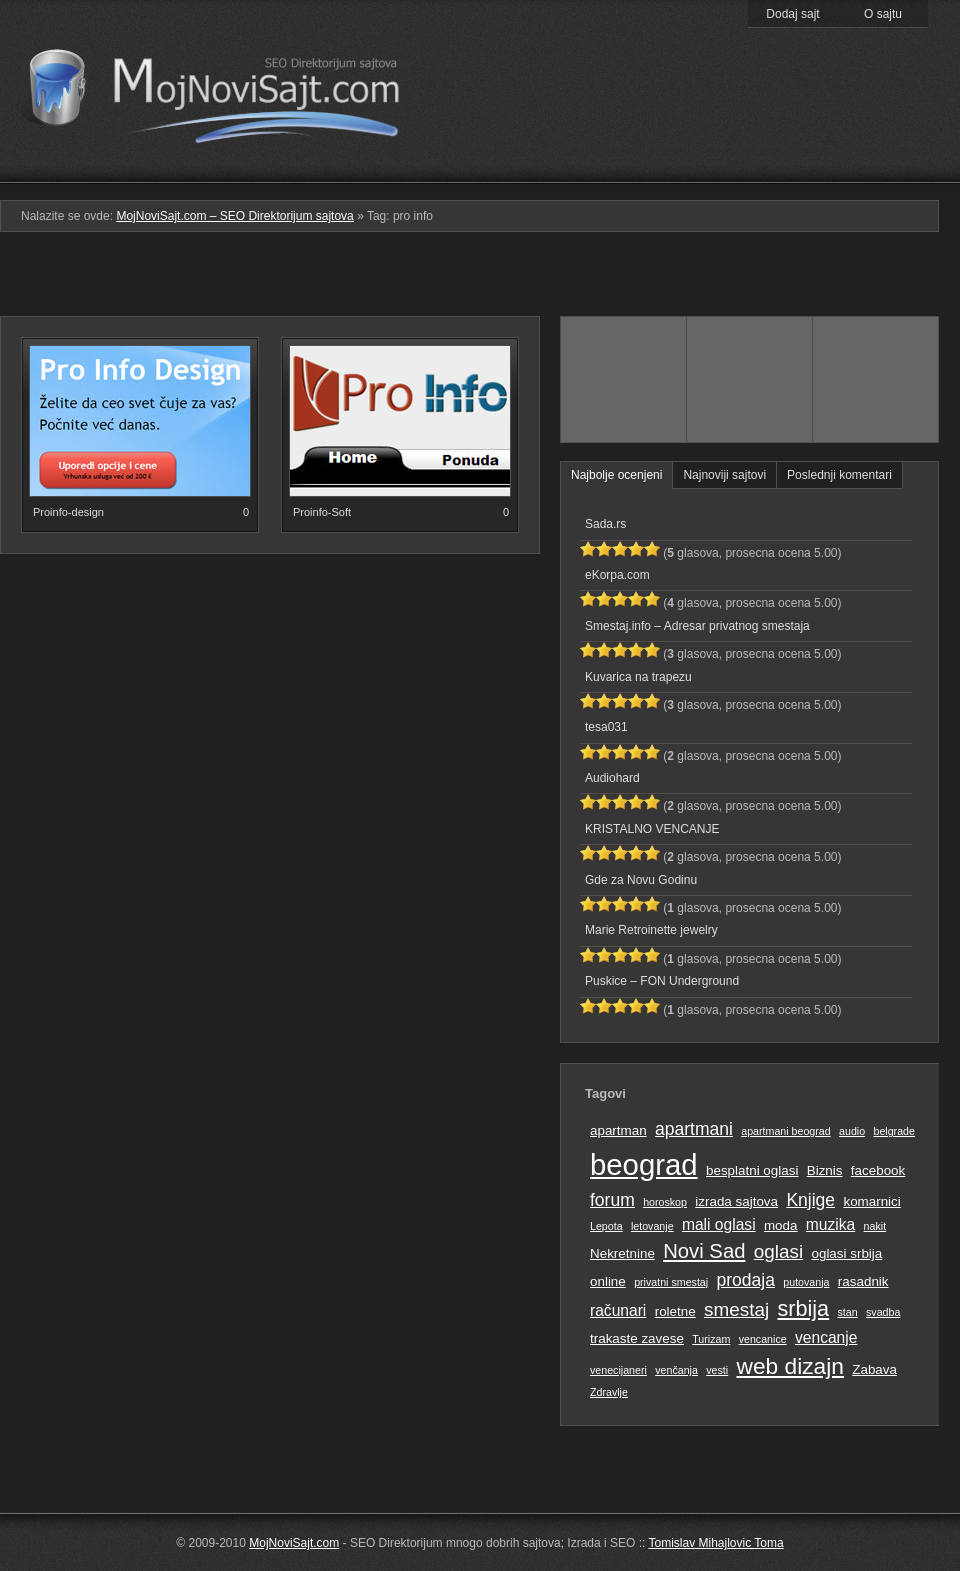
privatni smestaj (671, 1282)
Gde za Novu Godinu (641, 880)
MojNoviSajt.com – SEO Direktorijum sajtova (227, 90)
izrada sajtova (736, 1201)
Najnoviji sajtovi (724, 475)
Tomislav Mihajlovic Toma (716, 1543)
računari (618, 1310)
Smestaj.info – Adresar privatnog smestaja (697, 626)
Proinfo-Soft (322, 512)
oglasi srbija (846, 1253)
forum (612, 1200)
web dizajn (789, 1366)
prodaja (746, 1280)
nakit (875, 1226)
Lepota (606, 1226)
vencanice (763, 1339)
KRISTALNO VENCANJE (652, 829)
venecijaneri (618, 1370)
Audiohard (612, 778)
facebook (878, 1170)
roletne (675, 1311)
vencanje (826, 1337)
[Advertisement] (480, 282)
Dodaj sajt (792, 14)
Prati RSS (876, 133)
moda (781, 1225)
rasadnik (863, 1281)
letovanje (652, 1226)
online (608, 1281)
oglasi (778, 1251)
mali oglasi (719, 1224)
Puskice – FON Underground (662, 981)
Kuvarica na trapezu (638, 677)
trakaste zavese (637, 1338)
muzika (830, 1224)
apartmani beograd (785, 1131)
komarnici (871, 1201)
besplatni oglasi (752, 1170)
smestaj (736, 1309)
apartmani (694, 1129)
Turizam (711, 1339)
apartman (618, 1130)
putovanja (806, 1282)
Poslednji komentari (839, 475)
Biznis (825, 1170)
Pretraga (749, 169)
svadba (883, 1312)
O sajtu (883, 14)
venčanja (676, 1370)
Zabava (874, 1369)
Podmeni (622, 169)
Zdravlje (609, 1392)
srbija (803, 1308)
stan (848, 1312)
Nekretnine (622, 1253)
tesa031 (606, 727)
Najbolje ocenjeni (616, 475)
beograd (644, 1164)
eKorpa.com (617, 575)
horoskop (665, 1202)
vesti (717, 1370)
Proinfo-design (68, 512)
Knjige (810, 1200)
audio (852, 1131)
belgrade (893, 1131)
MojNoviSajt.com (294, 1543)
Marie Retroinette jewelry (651, 930)
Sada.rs (605, 524)
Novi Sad (704, 1251)
